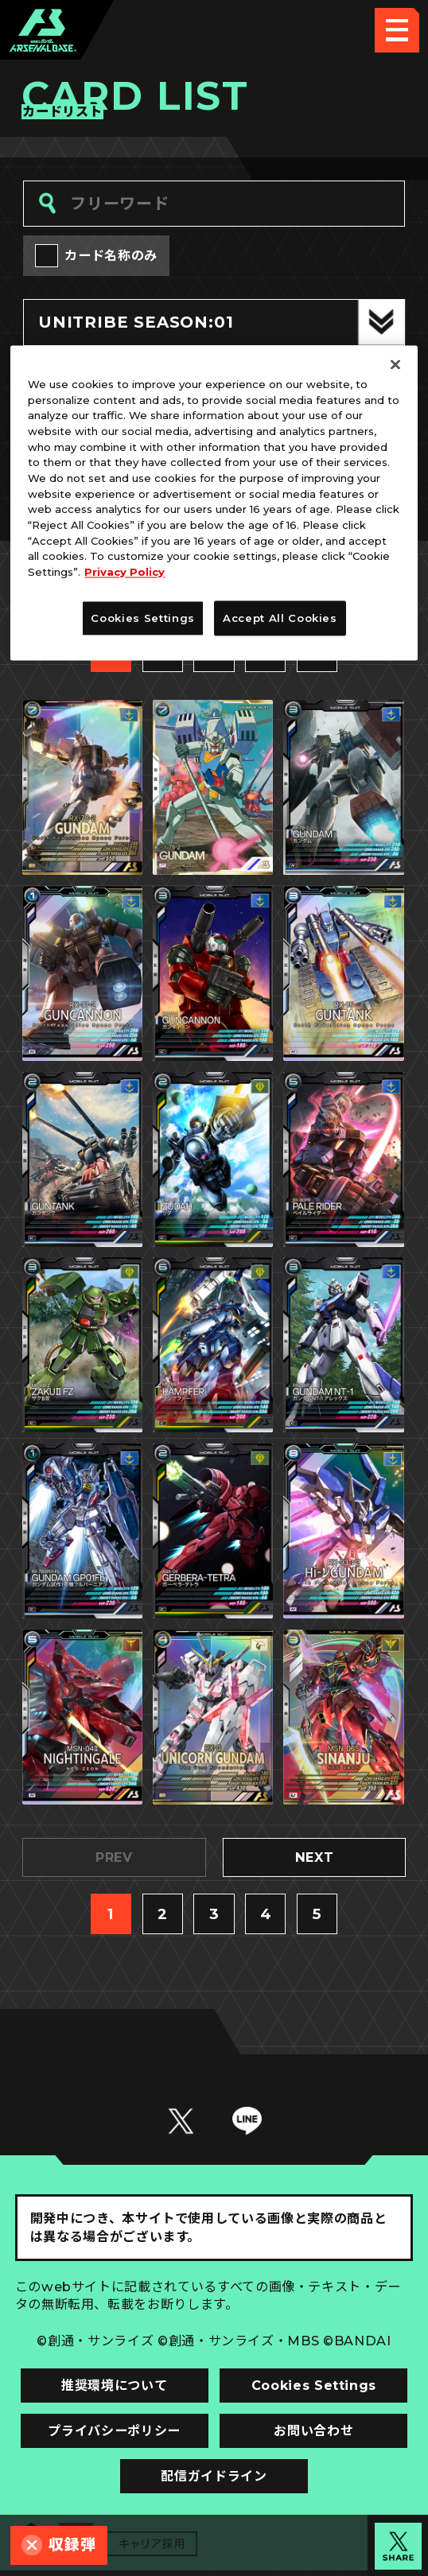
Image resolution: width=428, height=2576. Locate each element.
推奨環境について (114, 2390)
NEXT (313, 1862)
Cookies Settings (313, 2390)
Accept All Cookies (280, 618)
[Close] (395, 364)
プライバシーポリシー (114, 2435)
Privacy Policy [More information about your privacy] (124, 572)
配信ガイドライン (214, 2481)
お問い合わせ (314, 2435)
